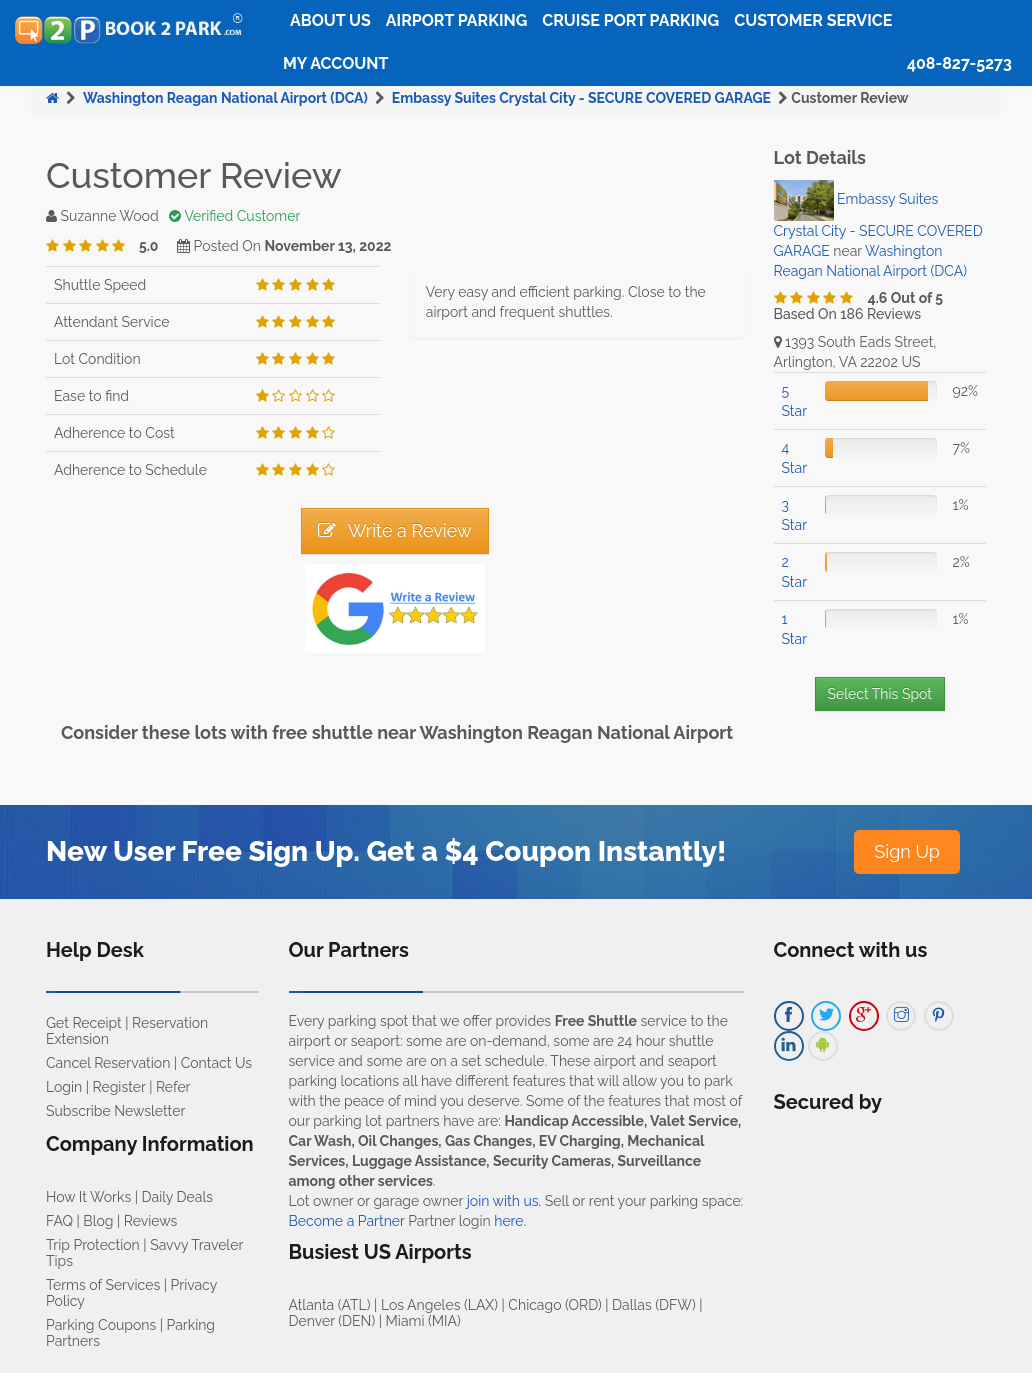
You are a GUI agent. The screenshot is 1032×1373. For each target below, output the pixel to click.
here (508, 1221)
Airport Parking (456, 20)
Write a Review (395, 530)
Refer (173, 1087)
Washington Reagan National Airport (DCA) (225, 98)
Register (119, 1087)
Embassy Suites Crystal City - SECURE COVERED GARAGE (581, 98)
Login (64, 1087)
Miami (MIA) (423, 1321)
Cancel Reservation (108, 1063)
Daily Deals (177, 1197)
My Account (335, 63)
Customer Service (813, 20)
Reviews (150, 1221)
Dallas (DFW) (654, 1305)
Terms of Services (103, 1285)
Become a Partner (347, 1221)
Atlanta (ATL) (330, 1305)
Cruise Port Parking (630, 20)
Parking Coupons (101, 1325)
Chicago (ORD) (554, 1305)
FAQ (59, 1221)
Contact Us (216, 1063)
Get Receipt (84, 1023)
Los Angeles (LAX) (439, 1305)
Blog (98, 1221)
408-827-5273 (959, 63)
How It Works (88, 1197)
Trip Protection (93, 1245)
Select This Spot (880, 694)
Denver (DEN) (332, 1321)
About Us (330, 20)
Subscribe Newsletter (115, 1111)
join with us (503, 1201)
